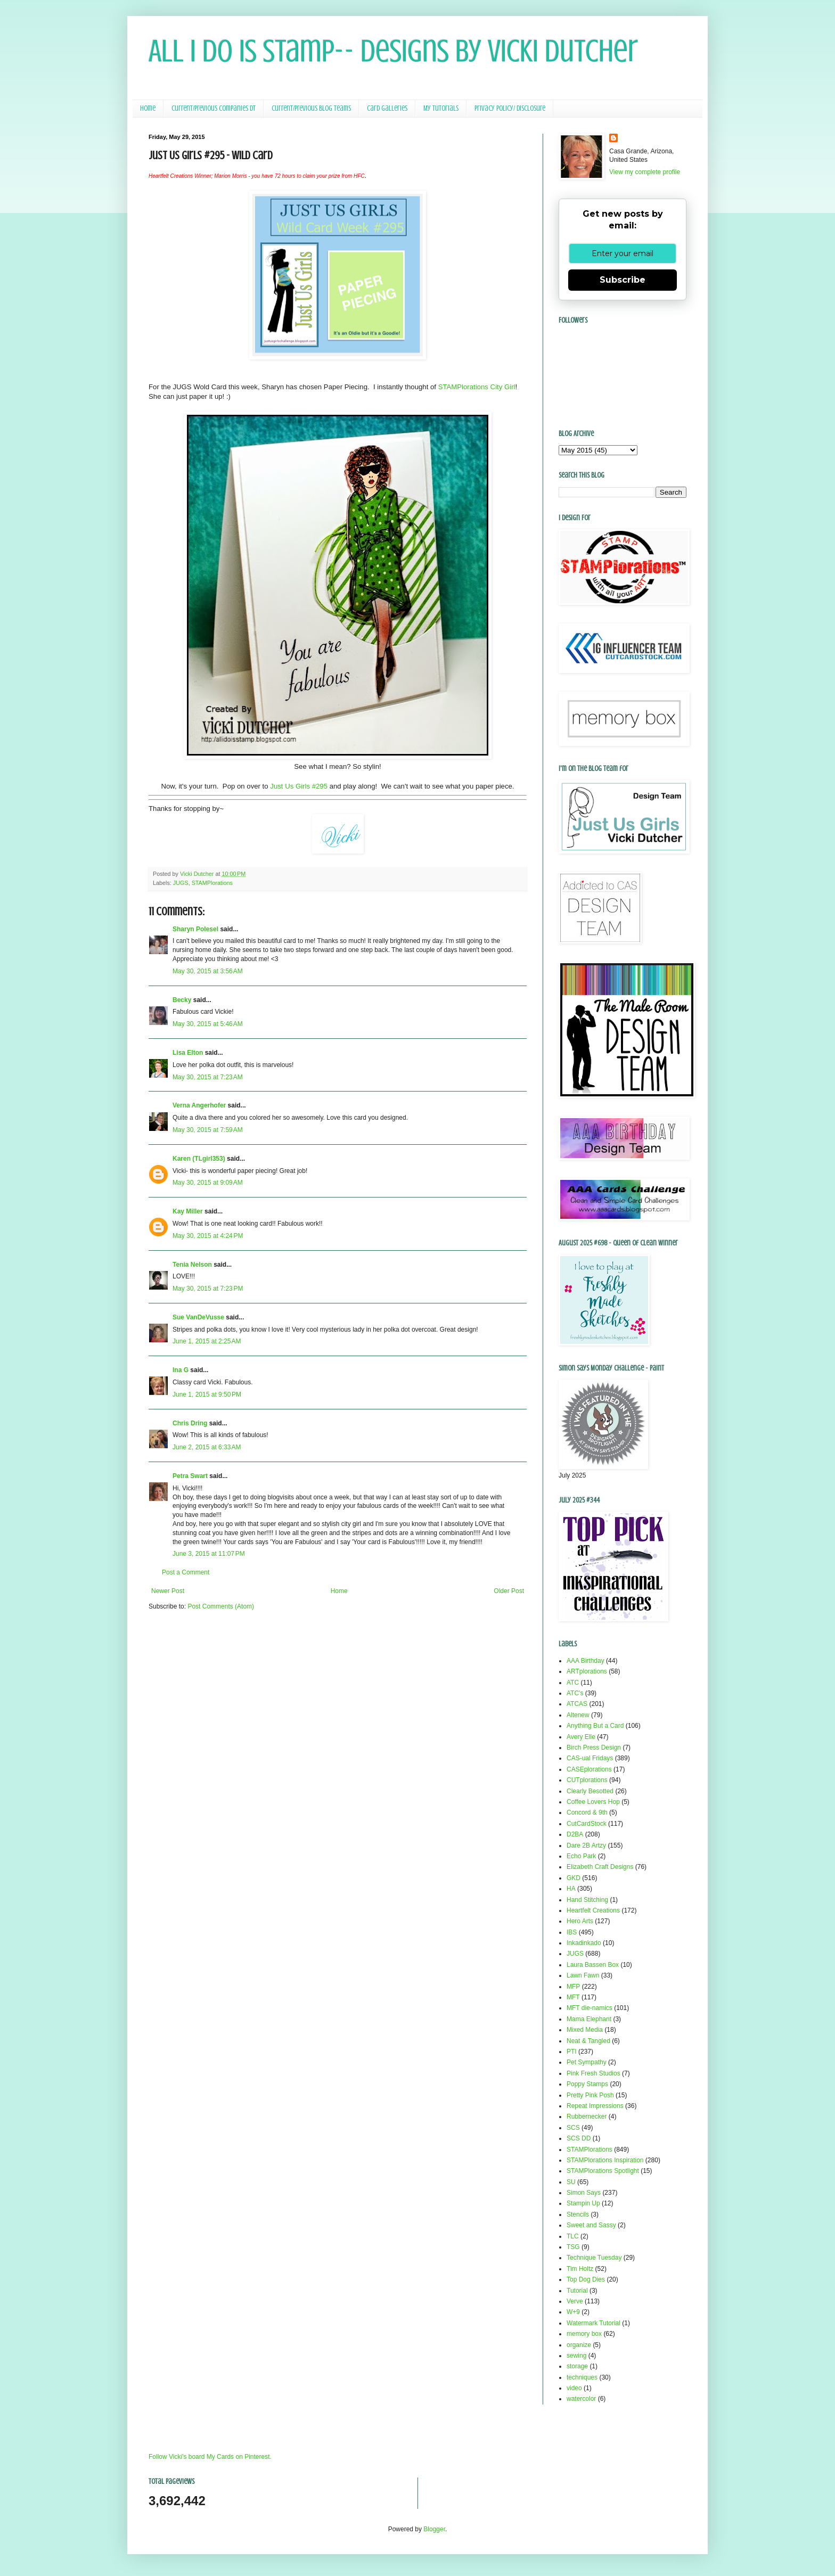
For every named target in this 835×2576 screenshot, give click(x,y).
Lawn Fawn (583, 1975)
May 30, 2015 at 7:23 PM (208, 1288)
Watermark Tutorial (593, 2323)
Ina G (181, 1370)
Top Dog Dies (586, 2279)
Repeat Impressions (595, 2106)
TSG (573, 2247)
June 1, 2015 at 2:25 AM (207, 1341)
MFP (573, 1986)
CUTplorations (587, 1780)
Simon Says (584, 2192)
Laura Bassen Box (593, 1964)
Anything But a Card (595, 1725)
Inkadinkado (584, 1943)
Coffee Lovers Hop (593, 1802)
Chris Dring (190, 1423)
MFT (573, 1997)
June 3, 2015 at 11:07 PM (209, 1553)
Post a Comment (185, 1572)
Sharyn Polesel (195, 929)
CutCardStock (587, 1823)
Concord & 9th (587, 1812)
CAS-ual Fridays (590, 1758)
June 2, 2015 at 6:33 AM (207, 1447)
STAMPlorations (212, 883)
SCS (573, 2127)
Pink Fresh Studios (593, 2073)
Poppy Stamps (587, 2084)
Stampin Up (583, 2203)
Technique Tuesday (594, 2257)
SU (571, 2182)
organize (579, 2345)
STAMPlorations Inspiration (605, 2160)
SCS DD (579, 2138)
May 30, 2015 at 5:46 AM (208, 1024)
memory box (584, 2333)
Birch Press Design (594, 1747)
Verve (575, 2301)
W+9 (573, 2312)
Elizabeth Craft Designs (600, 1867)
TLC (573, 2236)
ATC (573, 1682)
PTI (572, 2051)
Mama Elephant (589, 2019)
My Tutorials (441, 108)
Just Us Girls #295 (299, 786)
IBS (572, 1932)
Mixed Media (585, 2029)
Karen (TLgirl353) (199, 1158)
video (574, 2388)
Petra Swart (190, 1476)
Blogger (434, 2529)
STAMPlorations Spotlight (603, 2171)
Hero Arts (580, 1921)
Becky (182, 1000)
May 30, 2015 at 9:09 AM (208, 1182)
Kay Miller (188, 1211)
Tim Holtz (580, 2269)
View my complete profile (644, 172)
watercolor (581, 2398)
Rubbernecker (587, 2116)
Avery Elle (581, 1737)
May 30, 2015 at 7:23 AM (208, 1077)
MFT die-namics (589, 2008)
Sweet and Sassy (591, 2225)
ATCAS (577, 1704)
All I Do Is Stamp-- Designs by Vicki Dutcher (393, 51)
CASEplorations (589, 1769)
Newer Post (167, 1591)
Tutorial (577, 2290)
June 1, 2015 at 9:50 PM (207, 1394)
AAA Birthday (585, 1660)
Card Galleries (387, 108)
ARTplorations (587, 1671)
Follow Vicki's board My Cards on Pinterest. (210, 2456)
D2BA (575, 1834)
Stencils (578, 2214)
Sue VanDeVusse (198, 1317)
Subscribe (622, 280)
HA (571, 1888)
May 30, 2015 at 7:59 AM (208, 1130)
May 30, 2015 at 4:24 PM (208, 1236)
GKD (573, 1878)
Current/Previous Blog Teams (311, 108)
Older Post (509, 1591)
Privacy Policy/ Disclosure (509, 108)
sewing (576, 2355)
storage (577, 2366)
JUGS (181, 883)
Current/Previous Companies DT (213, 108)
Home (147, 108)
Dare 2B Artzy (586, 1845)
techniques (582, 2377)
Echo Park (581, 1856)
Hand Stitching (587, 1900)
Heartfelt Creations (593, 1910)
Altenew (578, 1715)
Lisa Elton (188, 1052)
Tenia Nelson (192, 1264)
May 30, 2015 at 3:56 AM (208, 971)
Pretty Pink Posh (590, 2095)
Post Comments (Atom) (220, 1606)
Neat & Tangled (588, 2041)
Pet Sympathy (587, 2062)
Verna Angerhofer (199, 1105)
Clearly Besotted (590, 1791)
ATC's (575, 1693)
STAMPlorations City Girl (476, 387)
